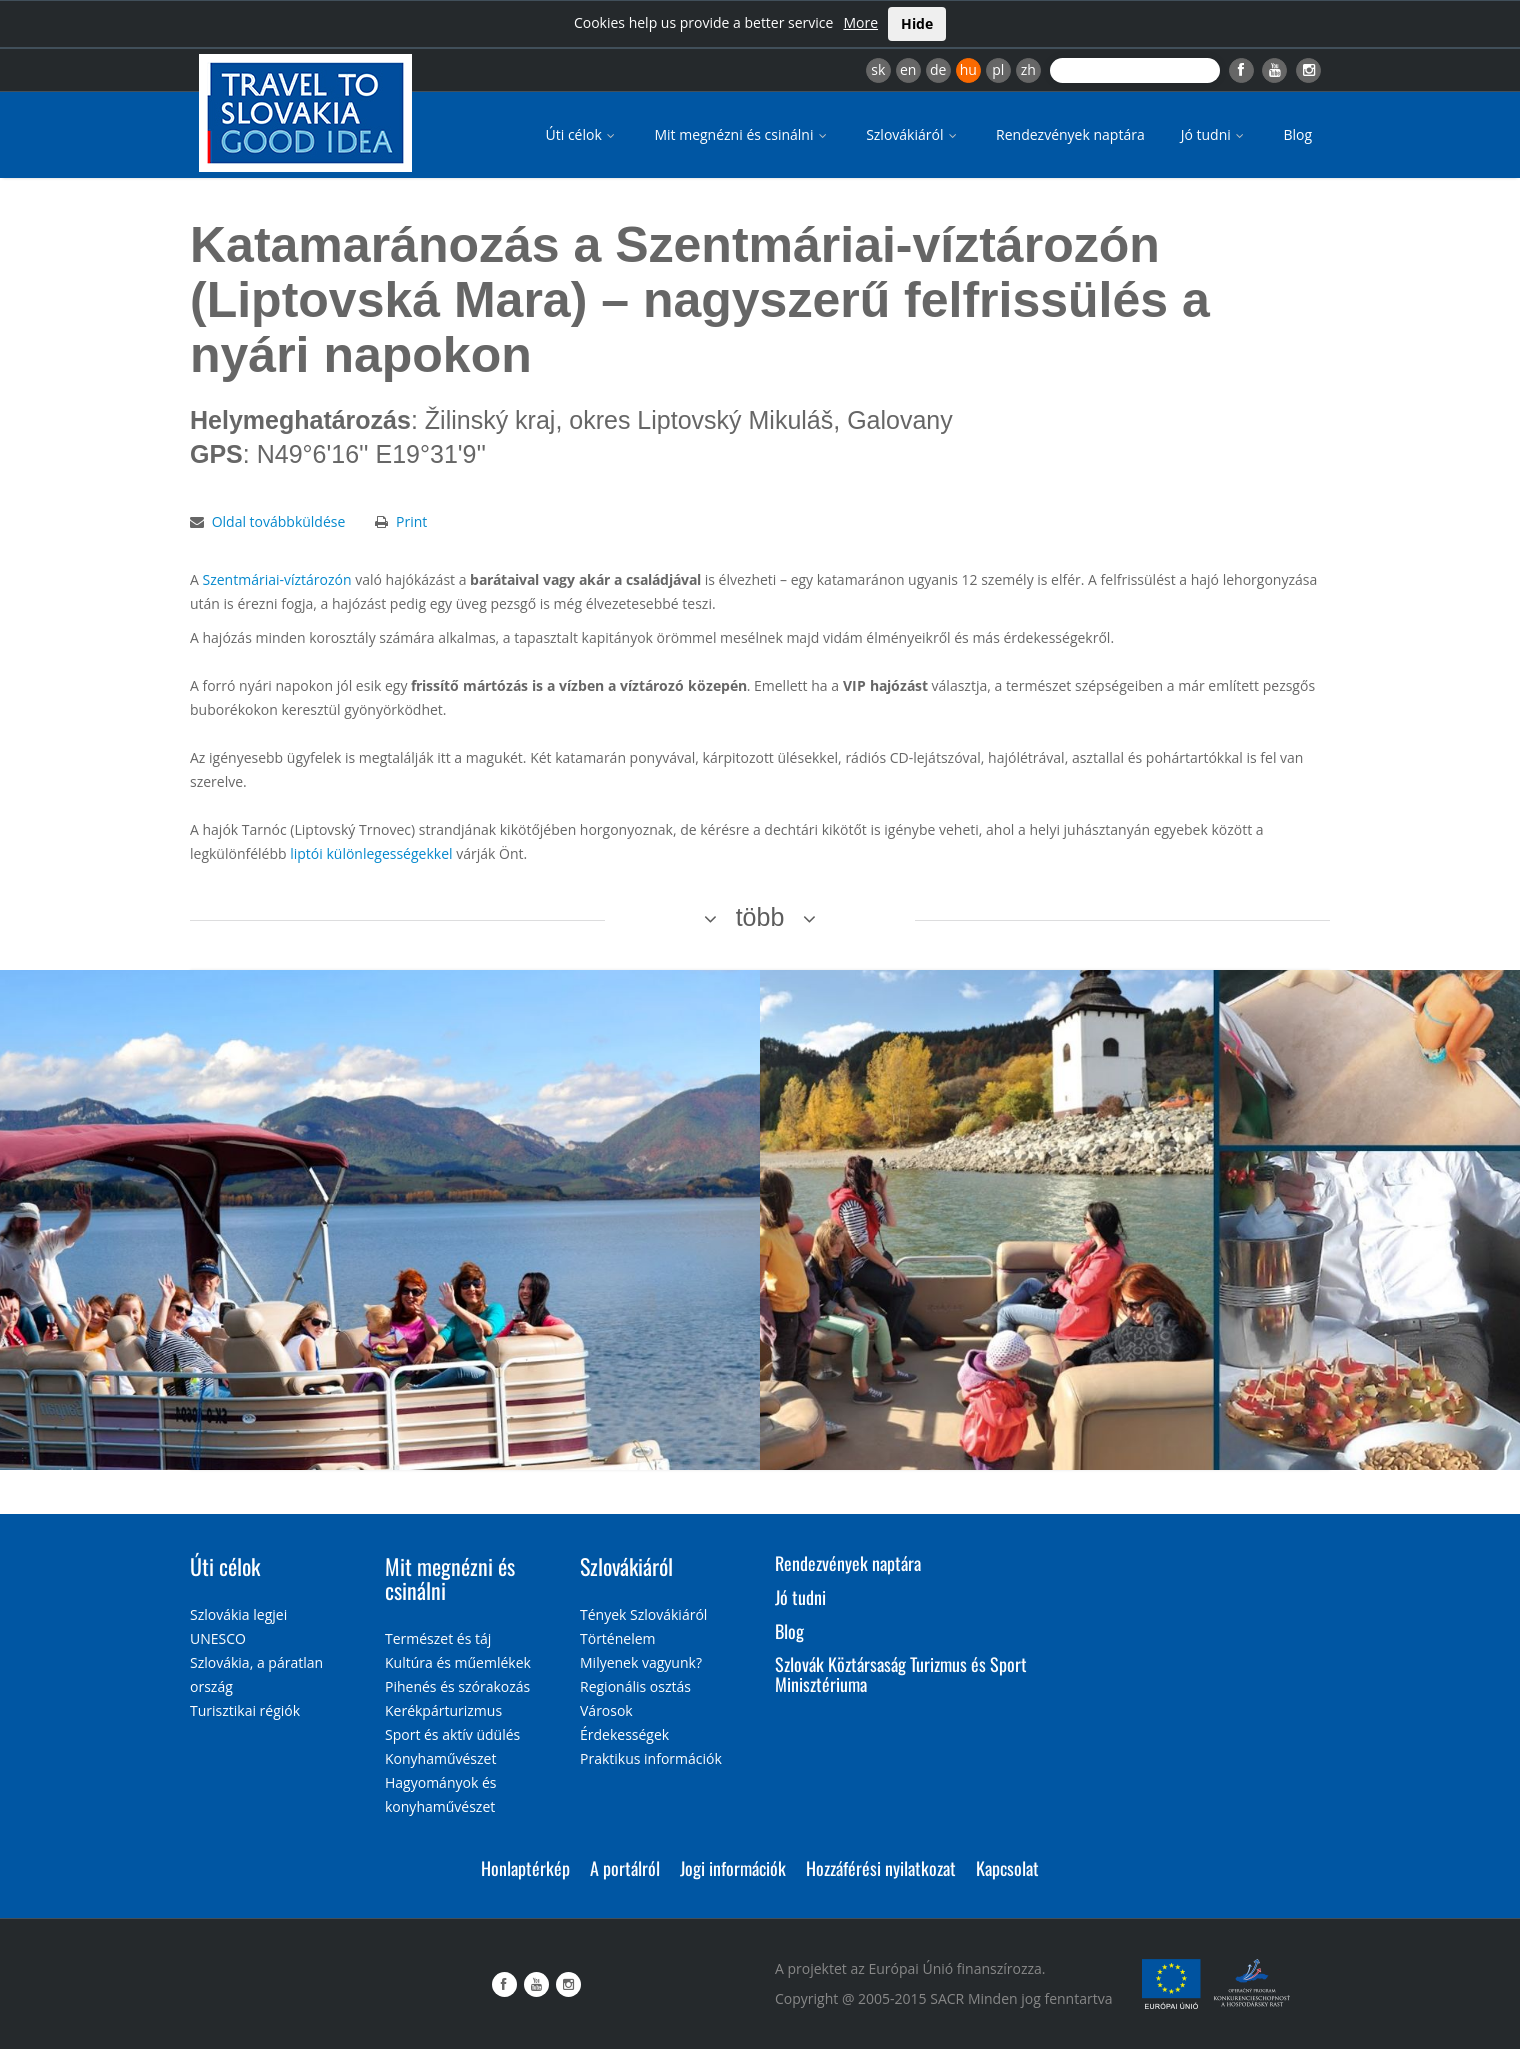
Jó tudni (1214, 134)
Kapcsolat (1007, 1868)
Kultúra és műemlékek (458, 1662)
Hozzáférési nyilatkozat (881, 1868)
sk (878, 69)
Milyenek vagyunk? (641, 1662)
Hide (917, 23)
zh (1028, 69)
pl (998, 69)
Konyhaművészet (440, 1758)
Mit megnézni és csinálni (742, 134)
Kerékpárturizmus (443, 1710)
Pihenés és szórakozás (457, 1686)
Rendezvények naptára (1070, 134)
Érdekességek (624, 1734)
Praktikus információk (651, 1758)
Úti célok (582, 134)
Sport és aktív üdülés (452, 1734)
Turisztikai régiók (245, 1710)
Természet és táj (438, 1638)
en (908, 69)
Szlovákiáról (913, 134)
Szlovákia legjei (238, 1614)
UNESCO (218, 1638)
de (938, 69)
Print (411, 521)
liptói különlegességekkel (371, 853)
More (860, 22)
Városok (606, 1710)
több (760, 917)
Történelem (618, 1638)
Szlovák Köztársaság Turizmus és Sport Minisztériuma (901, 1674)
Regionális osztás (635, 1686)
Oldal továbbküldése (279, 521)
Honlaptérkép (525, 1868)
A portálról (625, 1868)
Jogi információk (733, 1868)
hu (968, 69)
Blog (1297, 134)
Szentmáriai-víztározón (277, 579)
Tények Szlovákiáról (643, 1614)
